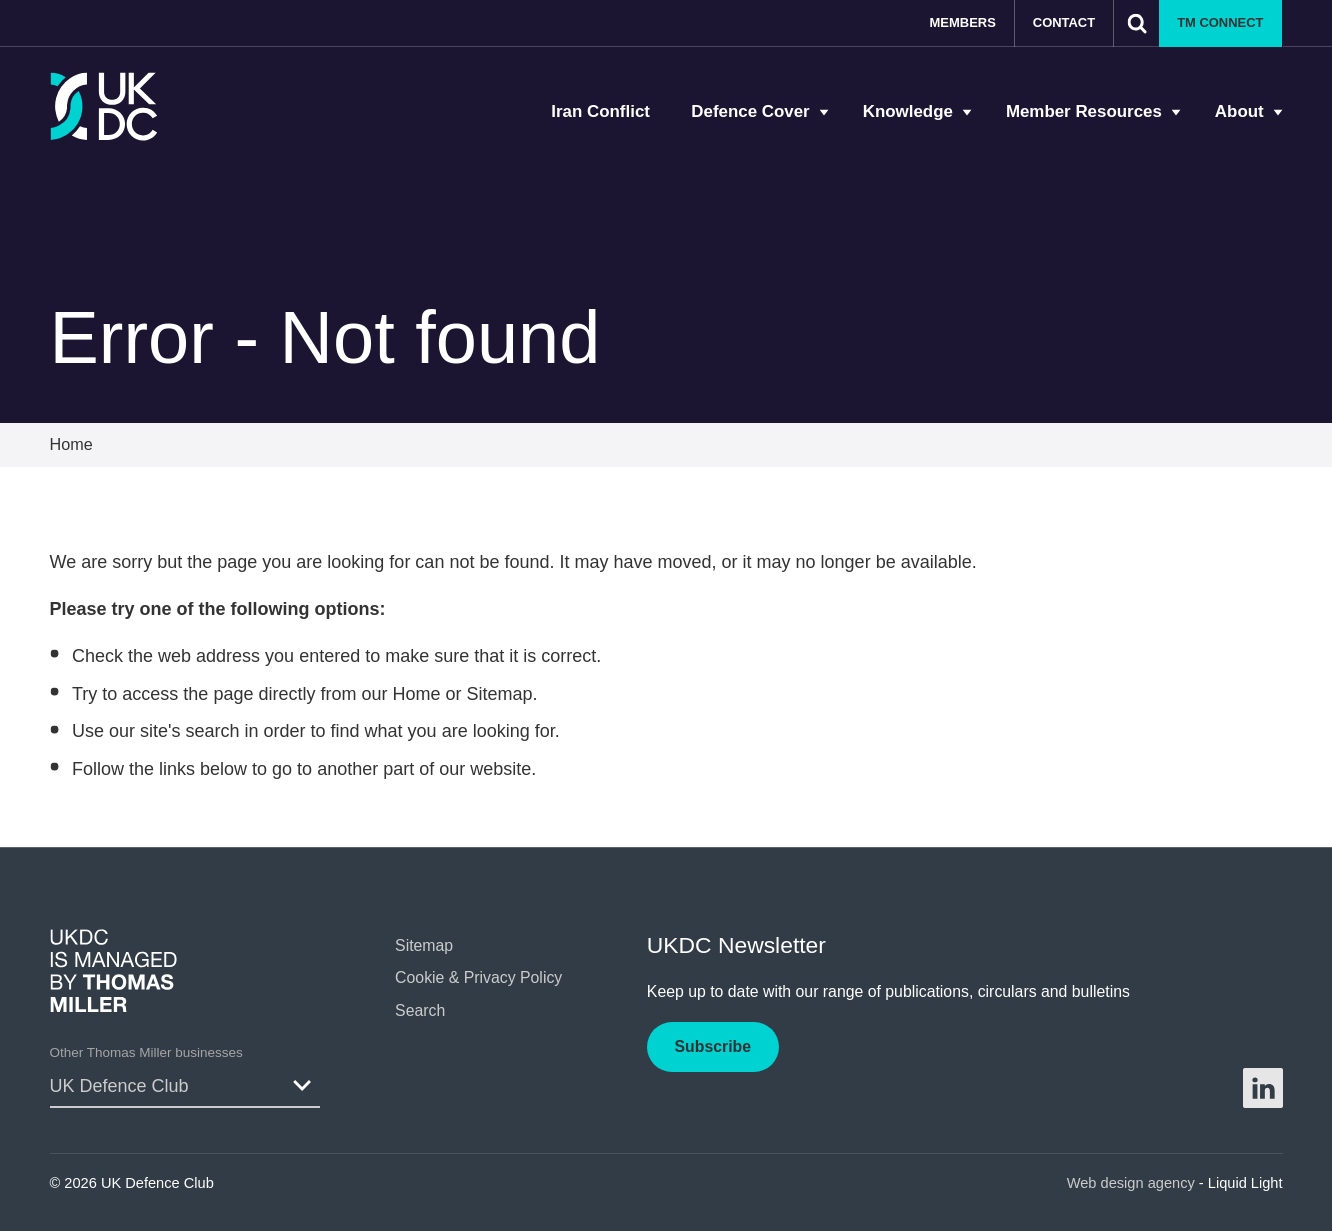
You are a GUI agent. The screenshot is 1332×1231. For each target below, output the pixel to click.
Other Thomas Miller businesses (146, 1052)
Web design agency (1133, 1183)
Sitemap (500, 694)
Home (416, 694)
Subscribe (713, 1046)
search (212, 731)
